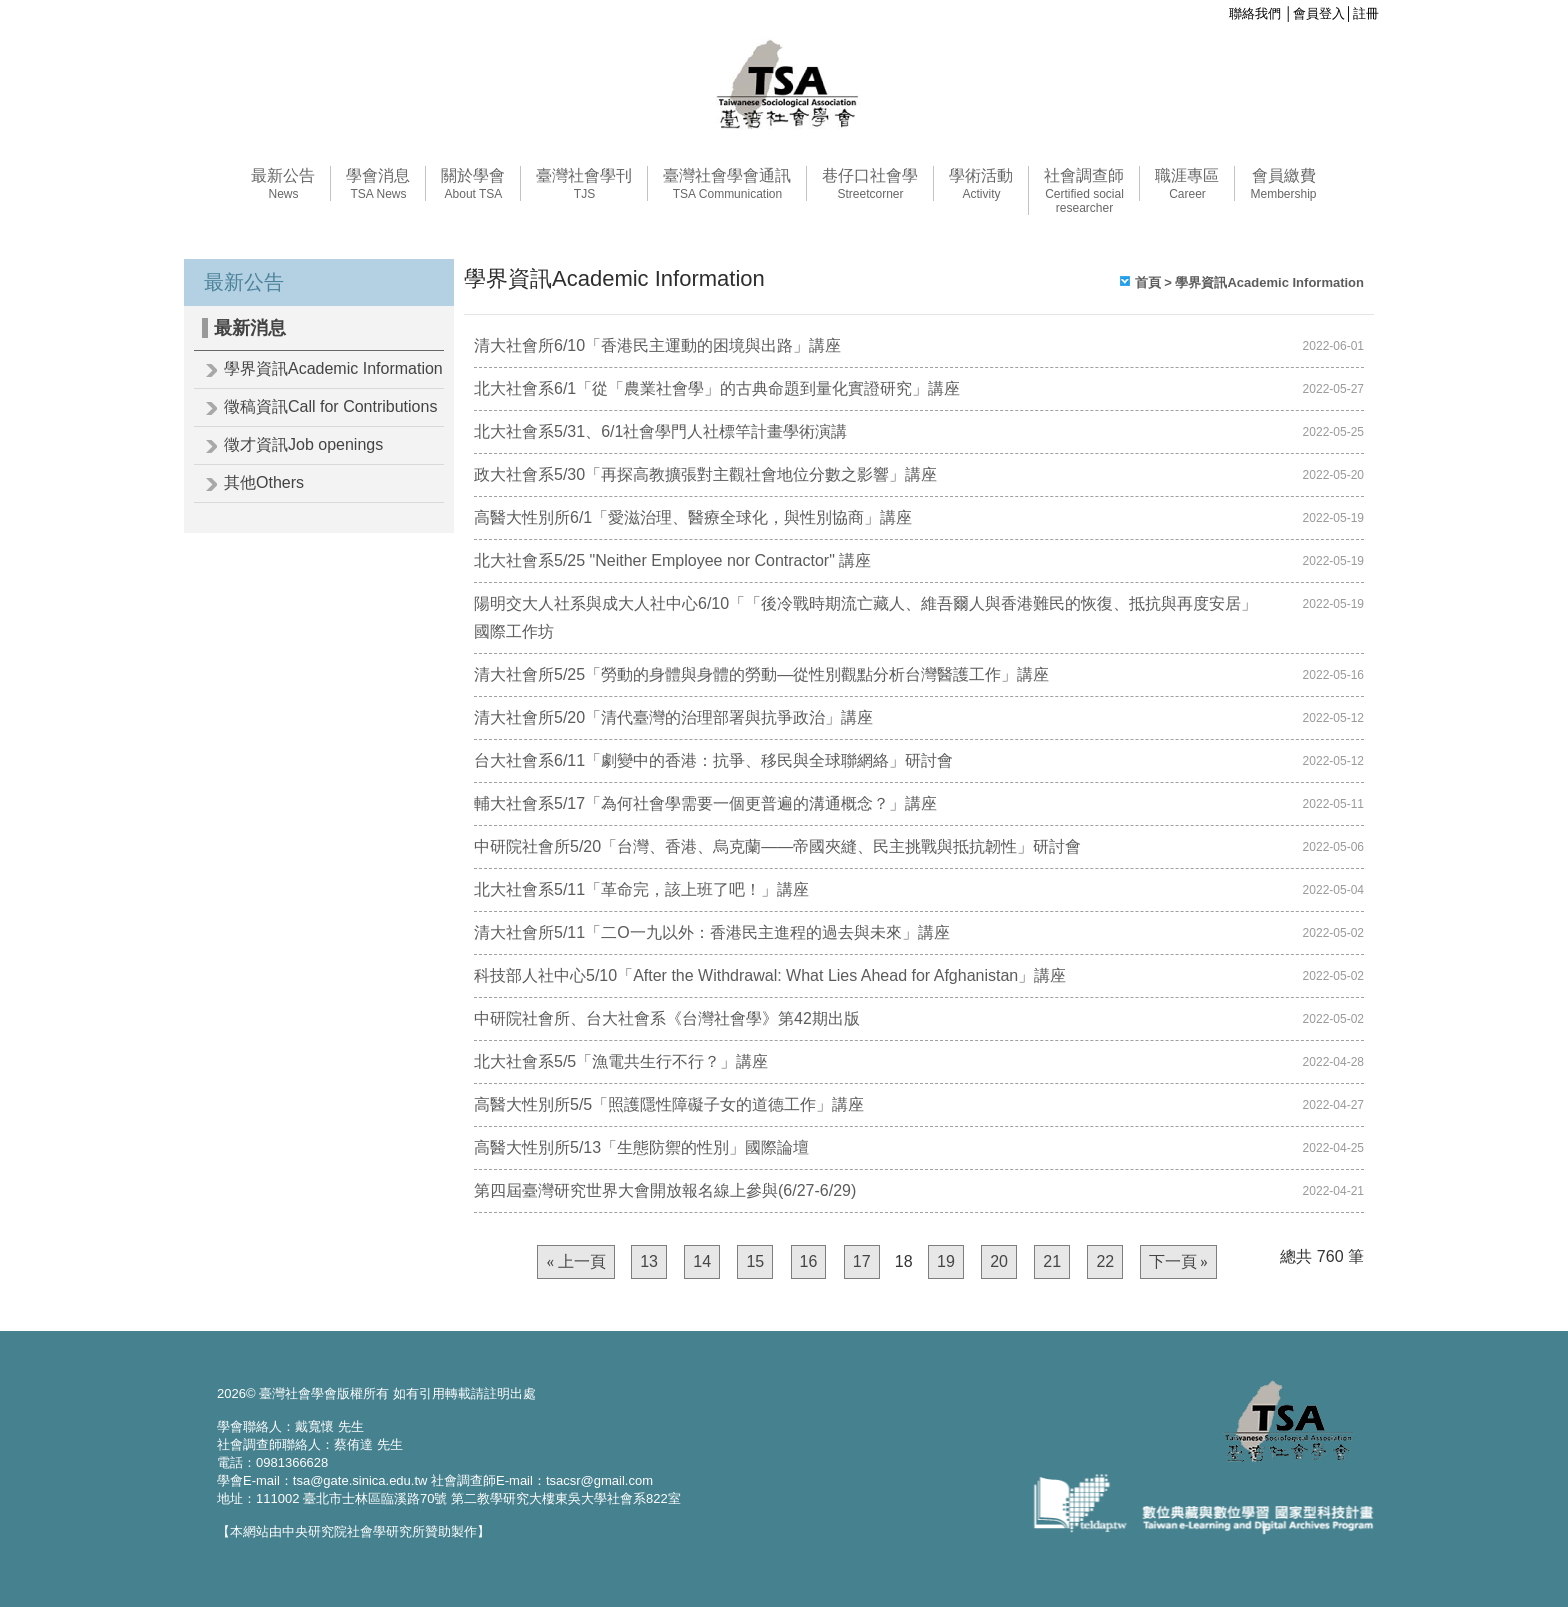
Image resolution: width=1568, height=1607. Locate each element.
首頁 (1148, 282)
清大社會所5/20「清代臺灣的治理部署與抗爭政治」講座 (673, 717)
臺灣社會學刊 (584, 184)
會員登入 (1319, 13)
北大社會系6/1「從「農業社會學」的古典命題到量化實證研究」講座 (717, 388)
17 (862, 1261)
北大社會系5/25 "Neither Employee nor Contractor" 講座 (672, 560)
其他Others (264, 482)
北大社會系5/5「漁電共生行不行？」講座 (621, 1061)
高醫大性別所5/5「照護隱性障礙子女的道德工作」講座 (669, 1104)
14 (702, 1261)
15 (755, 1261)
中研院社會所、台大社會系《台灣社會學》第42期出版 (667, 1018)
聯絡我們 (1255, 13)
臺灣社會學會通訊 (727, 184)
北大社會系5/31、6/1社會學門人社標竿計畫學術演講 (660, 431)
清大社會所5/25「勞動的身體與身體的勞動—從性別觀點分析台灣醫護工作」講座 (761, 674)
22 (1105, 1261)
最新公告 (283, 184)
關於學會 (473, 184)
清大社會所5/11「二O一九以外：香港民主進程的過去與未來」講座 (712, 932)
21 (1052, 1261)
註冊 (1366, 13)
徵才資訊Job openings (303, 444)
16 (809, 1261)
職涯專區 (1187, 184)
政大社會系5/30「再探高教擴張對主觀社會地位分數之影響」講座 (705, 474)
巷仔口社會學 (870, 184)
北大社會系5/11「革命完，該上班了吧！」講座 (641, 889)
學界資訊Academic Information (333, 368)
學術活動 (981, 184)
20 (999, 1261)
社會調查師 (1084, 191)
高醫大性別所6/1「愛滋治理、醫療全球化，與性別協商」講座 (693, 517)
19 (946, 1261)
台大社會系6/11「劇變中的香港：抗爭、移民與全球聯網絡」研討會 (713, 760)
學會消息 (378, 184)
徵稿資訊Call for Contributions (330, 406)
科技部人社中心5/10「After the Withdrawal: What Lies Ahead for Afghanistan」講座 (770, 975)
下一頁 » (1178, 1262)
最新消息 (250, 328)
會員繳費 (1283, 184)
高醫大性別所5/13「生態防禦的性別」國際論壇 (641, 1147)
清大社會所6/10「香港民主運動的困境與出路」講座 (657, 345)
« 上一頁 (575, 1262)
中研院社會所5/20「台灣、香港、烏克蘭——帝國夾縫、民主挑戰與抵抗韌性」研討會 (777, 846)
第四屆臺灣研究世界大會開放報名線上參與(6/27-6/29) (665, 1190)
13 (649, 1261)
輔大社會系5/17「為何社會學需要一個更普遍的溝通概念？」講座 (705, 803)
